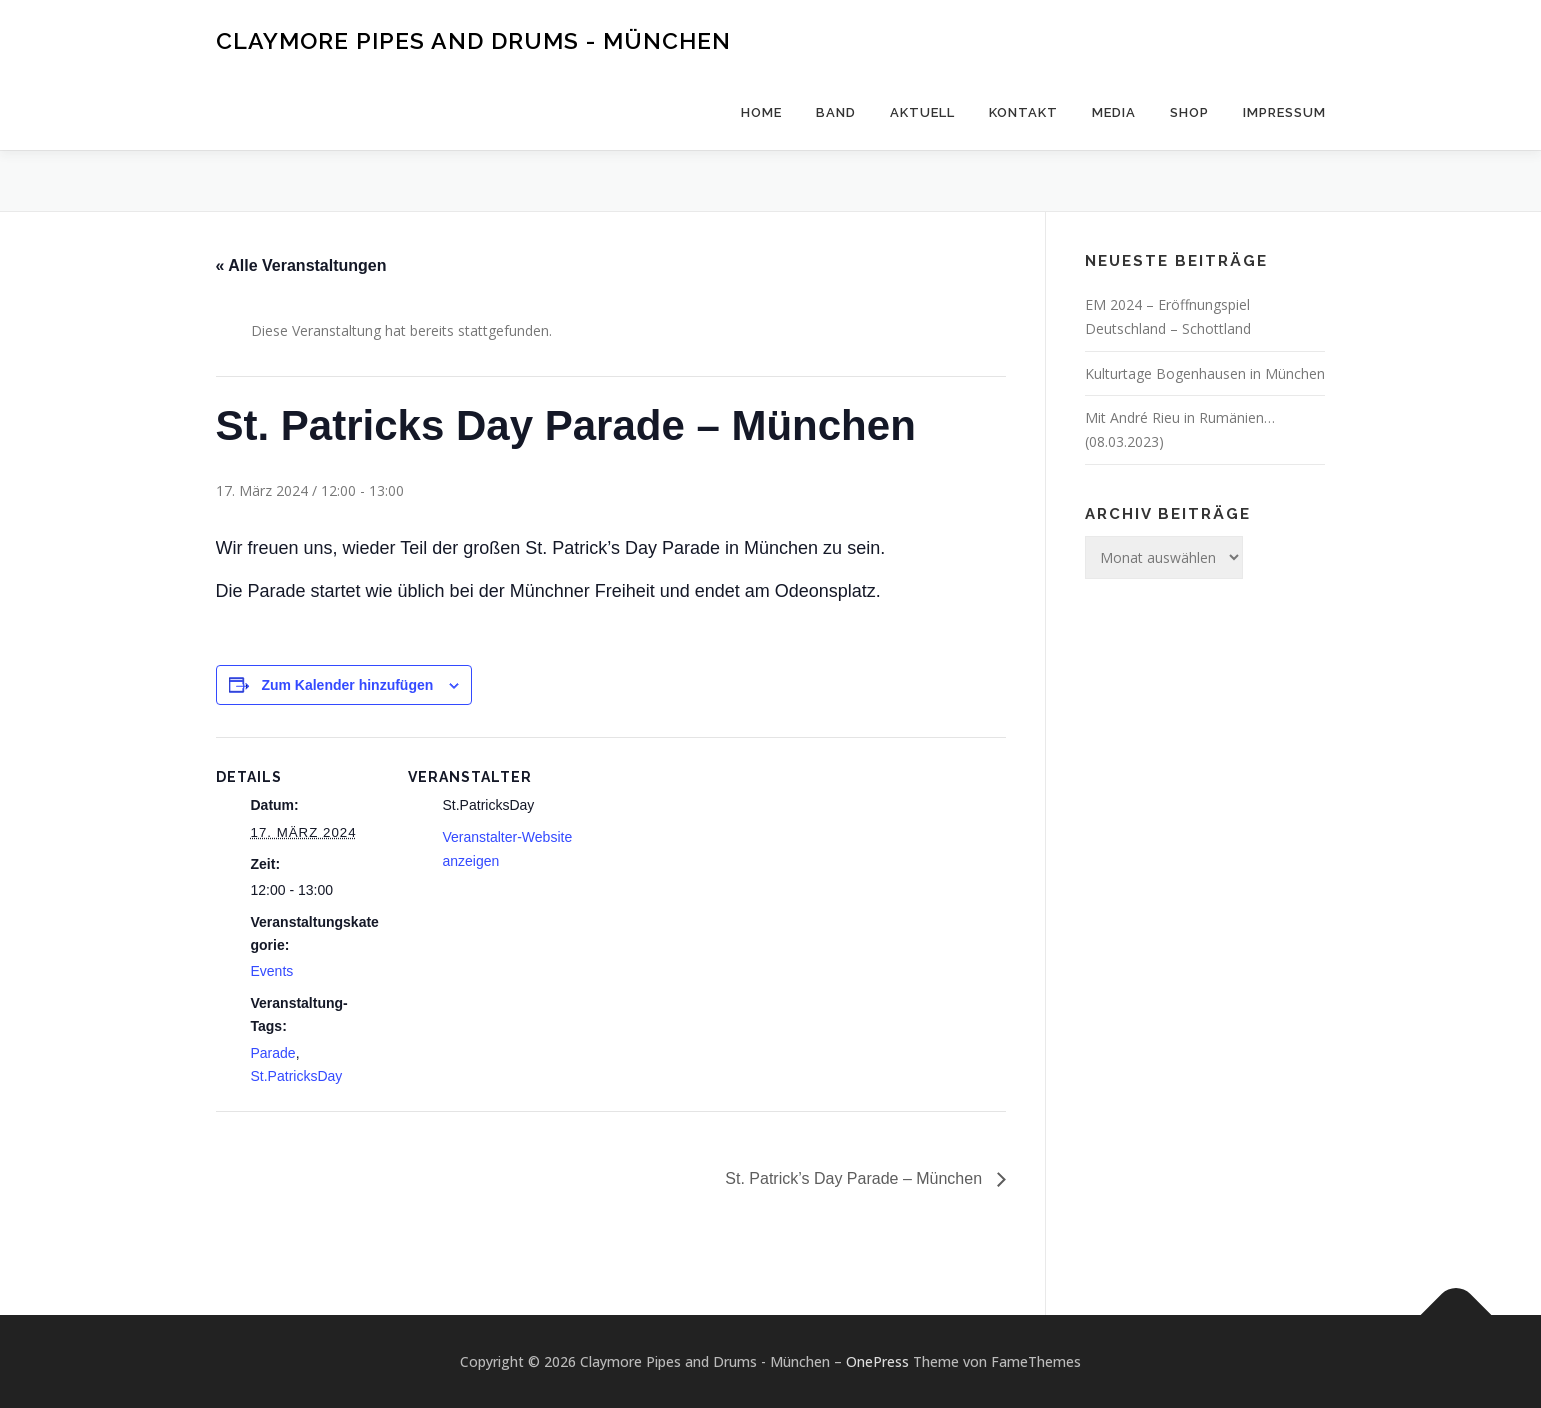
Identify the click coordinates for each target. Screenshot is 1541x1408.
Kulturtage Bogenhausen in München (1205, 373)
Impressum (1284, 112)
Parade (273, 1053)
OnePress (877, 1361)
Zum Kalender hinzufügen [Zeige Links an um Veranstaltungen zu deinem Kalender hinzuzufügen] (347, 685)
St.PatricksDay (297, 1076)
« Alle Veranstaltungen (301, 265)
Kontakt (1023, 112)
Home (761, 112)
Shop (1189, 112)
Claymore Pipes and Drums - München (473, 40)
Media (1114, 112)
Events (272, 971)
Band (836, 112)
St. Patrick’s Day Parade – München (855, 1178)
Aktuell (922, 112)
